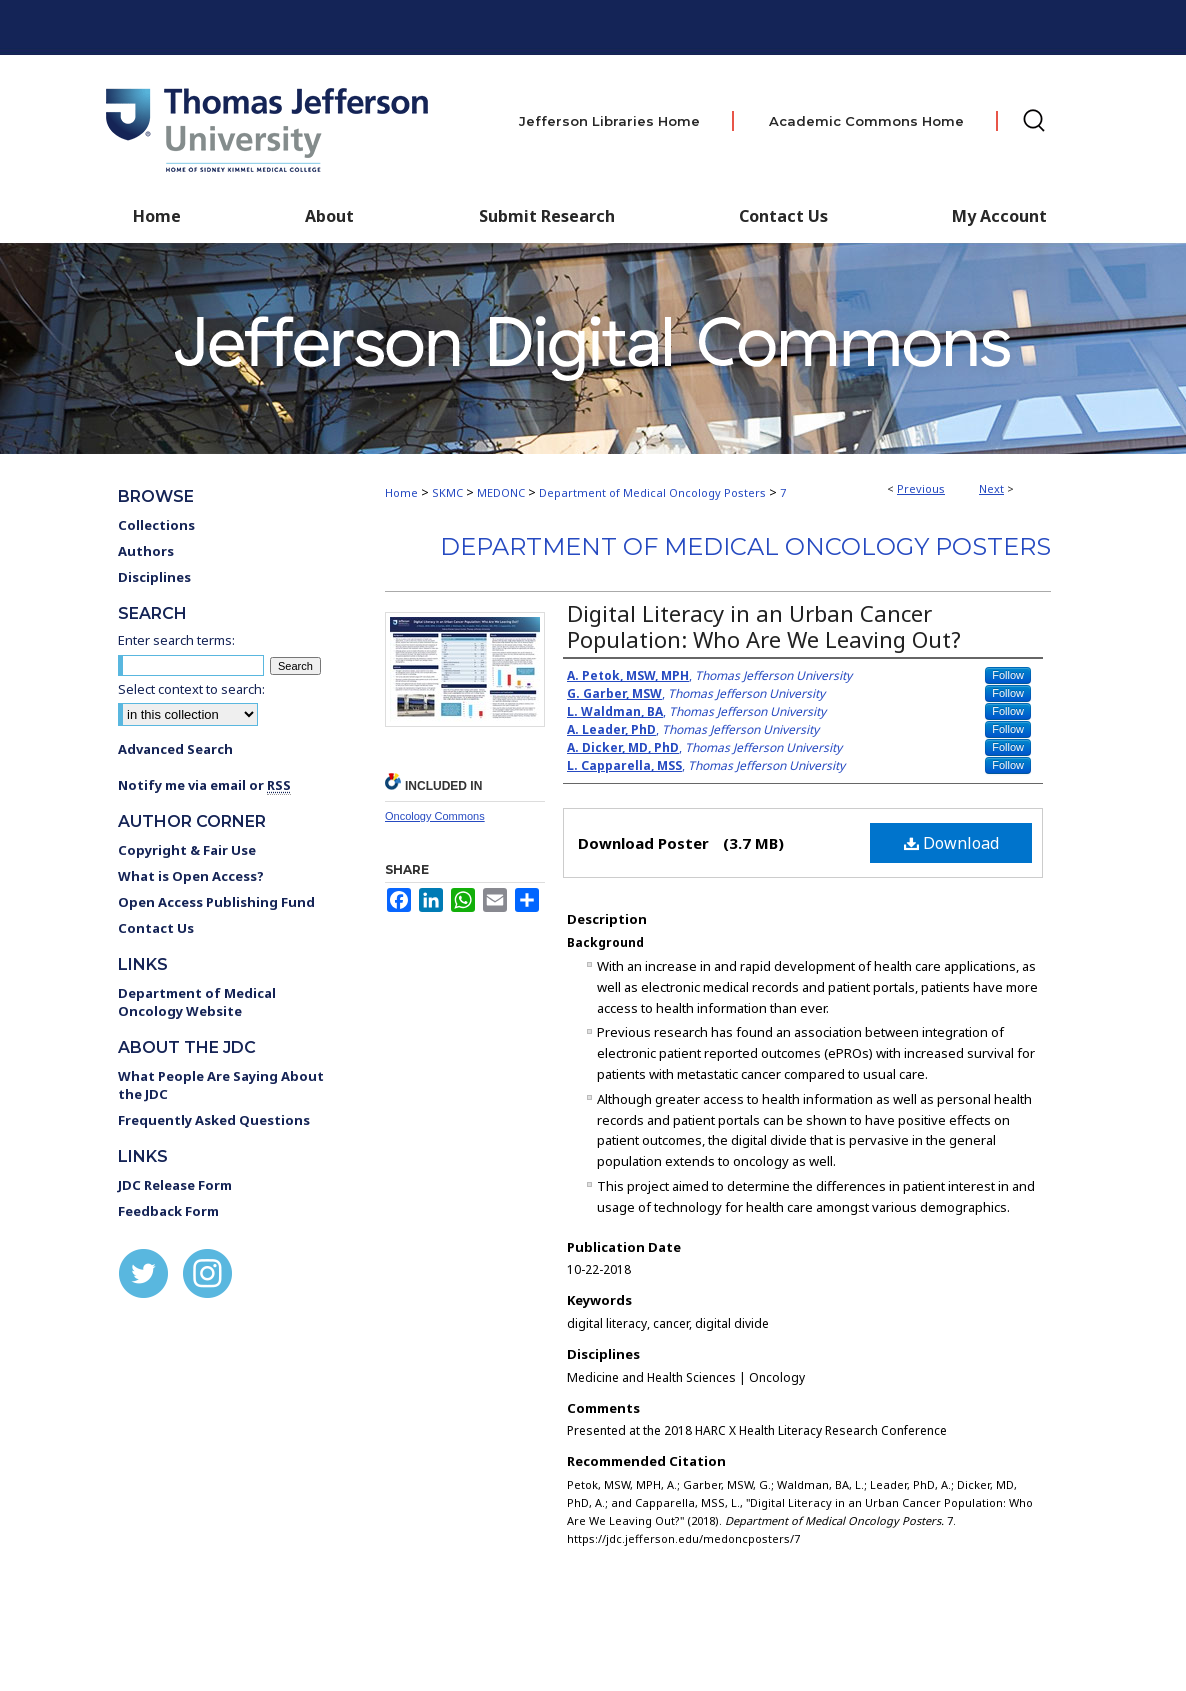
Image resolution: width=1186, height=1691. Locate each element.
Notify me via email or (204, 785)
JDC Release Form (175, 1185)
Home (401, 492)
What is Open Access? (191, 876)
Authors (146, 551)
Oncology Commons (435, 816)
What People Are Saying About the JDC (221, 1085)
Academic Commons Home (866, 121)
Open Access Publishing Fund (216, 902)
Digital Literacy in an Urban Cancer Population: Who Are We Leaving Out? (764, 626)
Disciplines (154, 577)
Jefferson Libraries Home (609, 121)
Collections (156, 525)
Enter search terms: (176, 640)
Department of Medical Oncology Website (197, 1002)
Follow (1008, 675)
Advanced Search (175, 749)
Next (991, 488)
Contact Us (783, 216)
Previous (921, 488)
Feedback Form (168, 1211)
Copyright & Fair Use (187, 850)
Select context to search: (191, 689)
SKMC (447, 492)
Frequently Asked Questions (214, 1120)
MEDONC (501, 492)
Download (951, 843)
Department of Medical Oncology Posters (652, 492)
